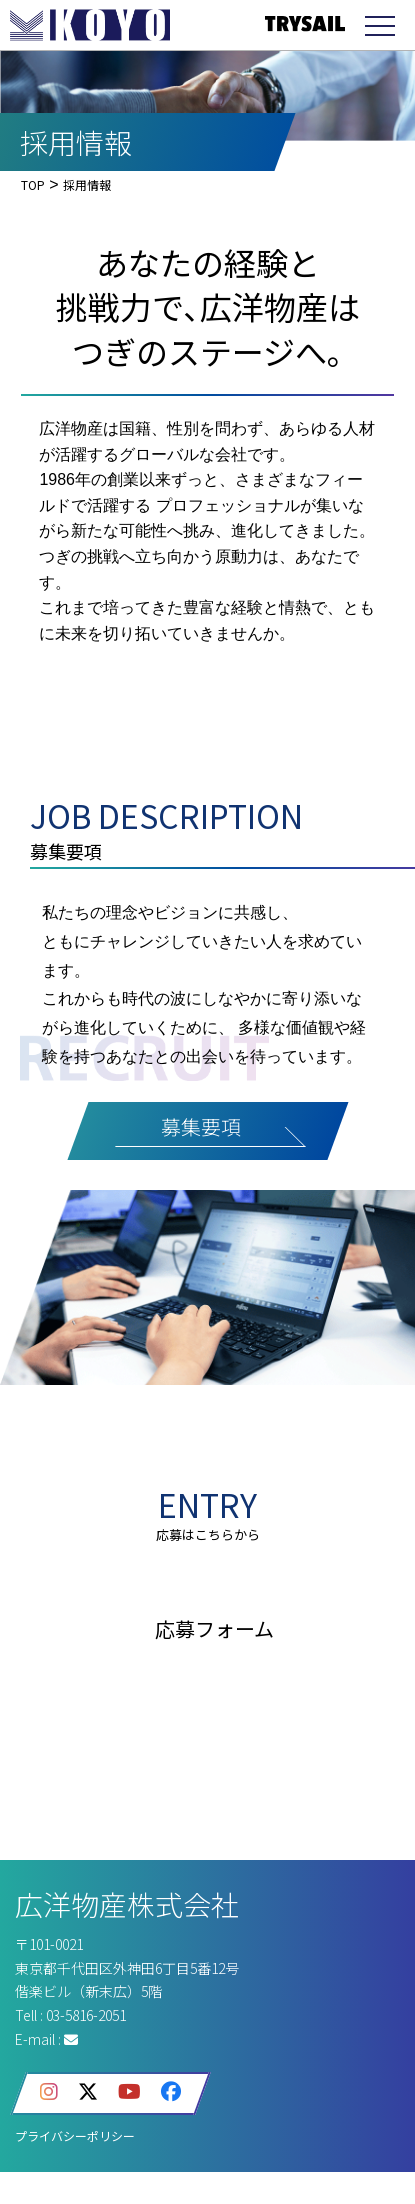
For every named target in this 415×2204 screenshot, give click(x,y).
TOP (33, 184)
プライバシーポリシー (75, 2135)
